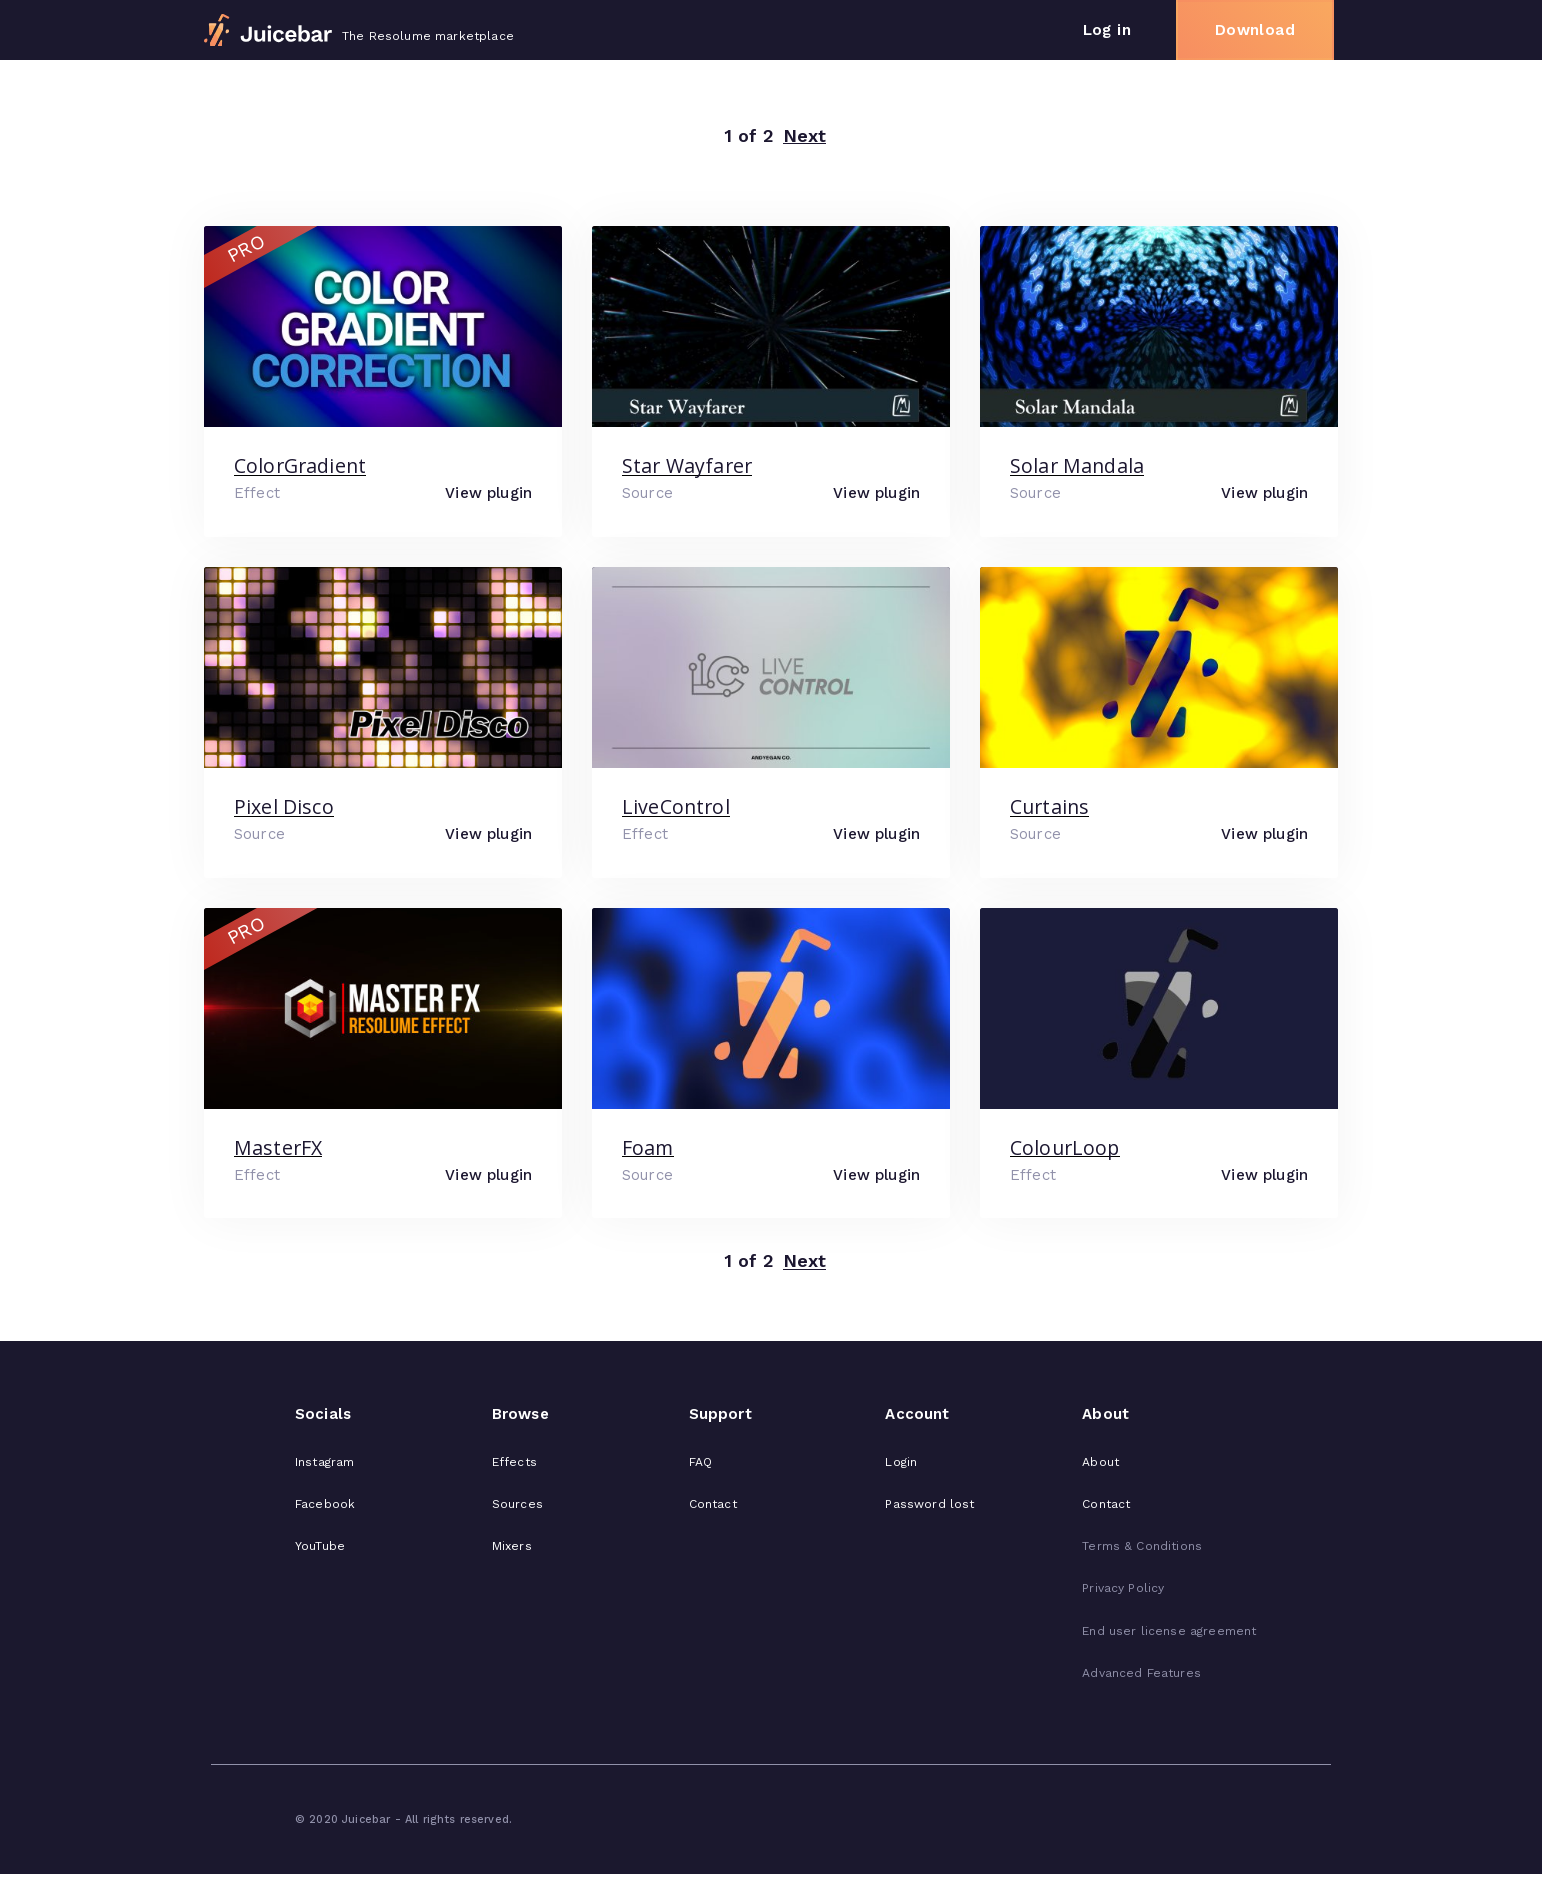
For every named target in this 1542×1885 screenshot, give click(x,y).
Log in (1107, 30)
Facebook (325, 1504)
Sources (517, 1504)
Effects (514, 1462)
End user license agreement (1169, 1631)
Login (901, 1462)
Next (805, 136)
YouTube (320, 1546)
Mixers (512, 1546)
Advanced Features (1141, 1673)
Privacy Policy (1123, 1588)
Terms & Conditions (1142, 1546)
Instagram (324, 1462)
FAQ (700, 1462)
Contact (713, 1504)
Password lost (929, 1504)
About (1100, 1462)
